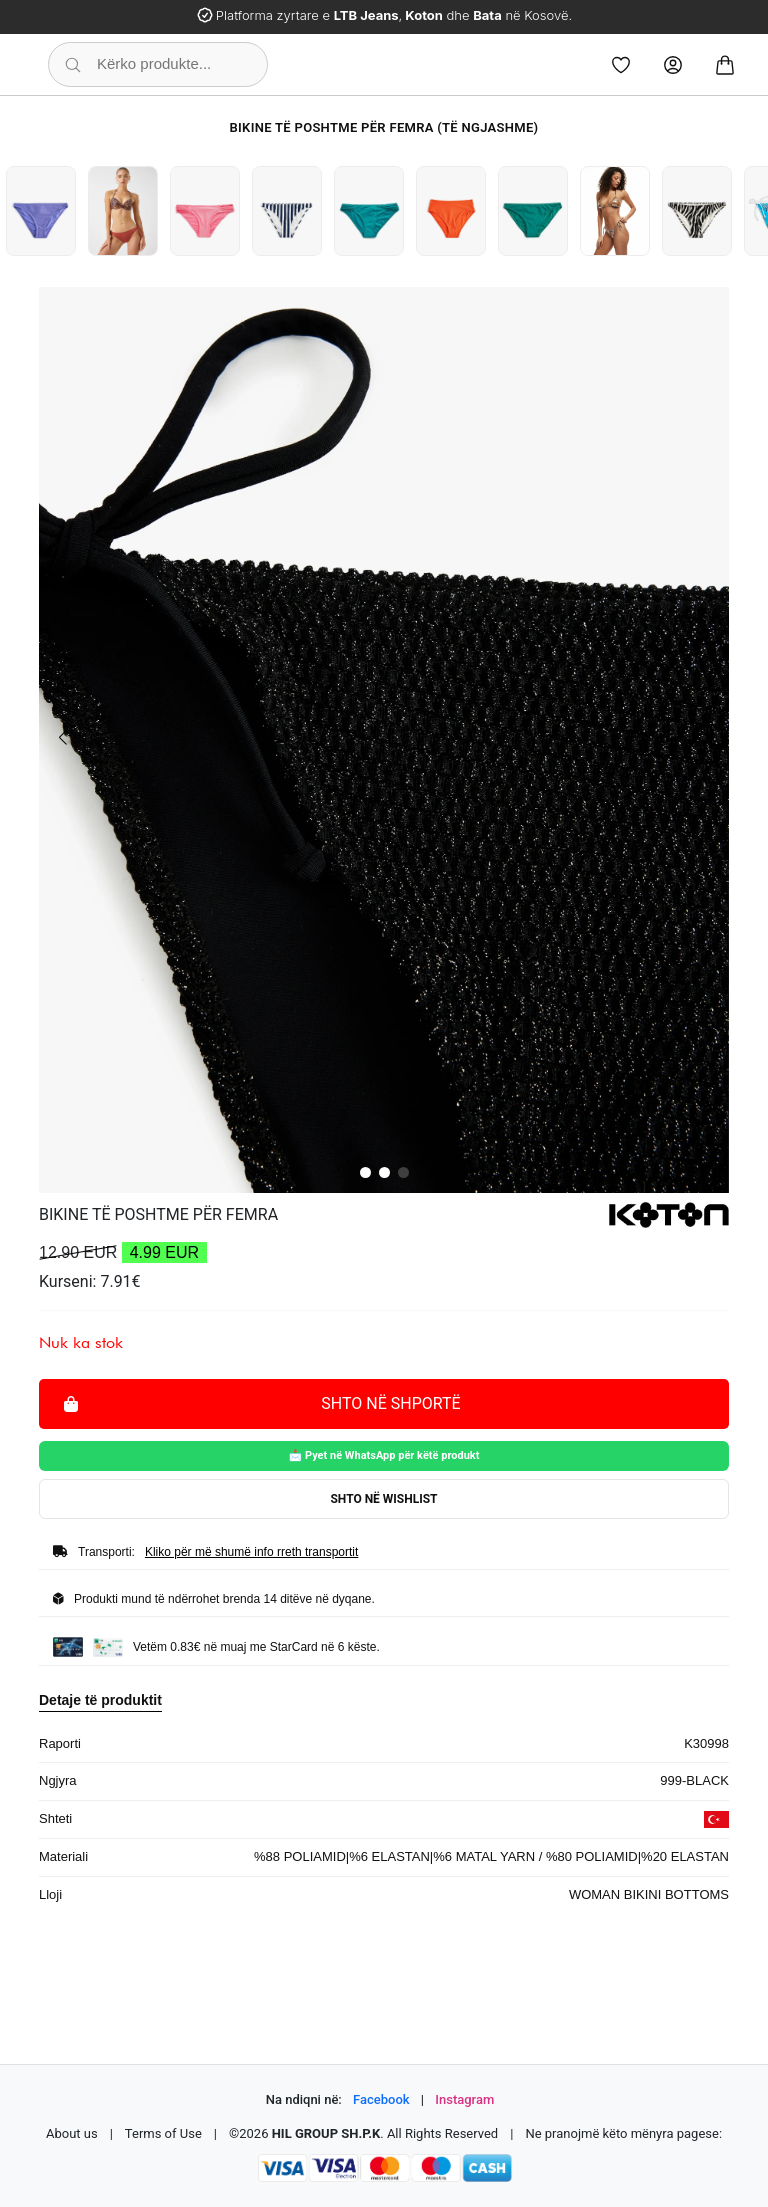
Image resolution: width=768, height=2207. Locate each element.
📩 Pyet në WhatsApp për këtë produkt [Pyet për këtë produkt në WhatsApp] (384, 1455)
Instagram (464, 2099)
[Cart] (725, 65)
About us (72, 2133)
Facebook (381, 2099)
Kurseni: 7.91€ (90, 1281)
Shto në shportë (262, 1402)
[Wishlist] (621, 65)
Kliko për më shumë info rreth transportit (251, 1552)
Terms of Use (163, 2133)
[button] (365, 1172)
